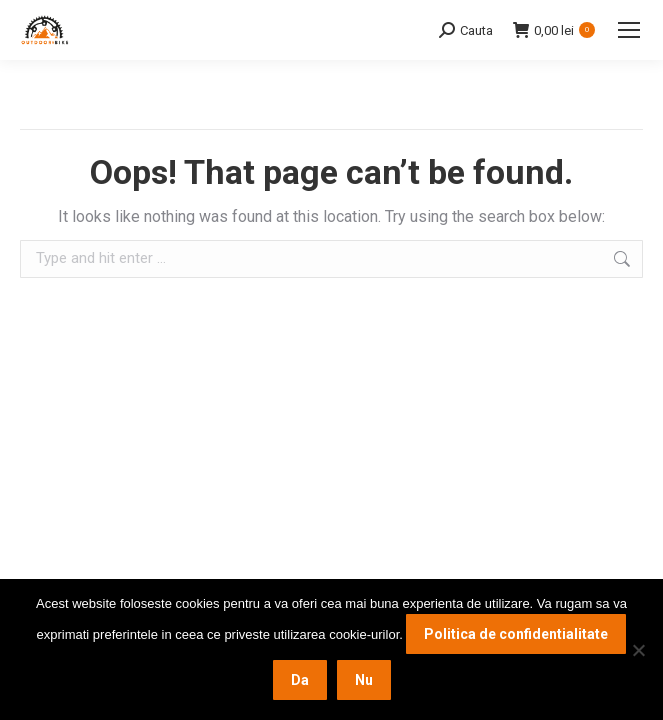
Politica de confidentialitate (516, 634)
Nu (364, 680)
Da (300, 680)
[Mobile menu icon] (629, 30)
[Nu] (638, 650)
